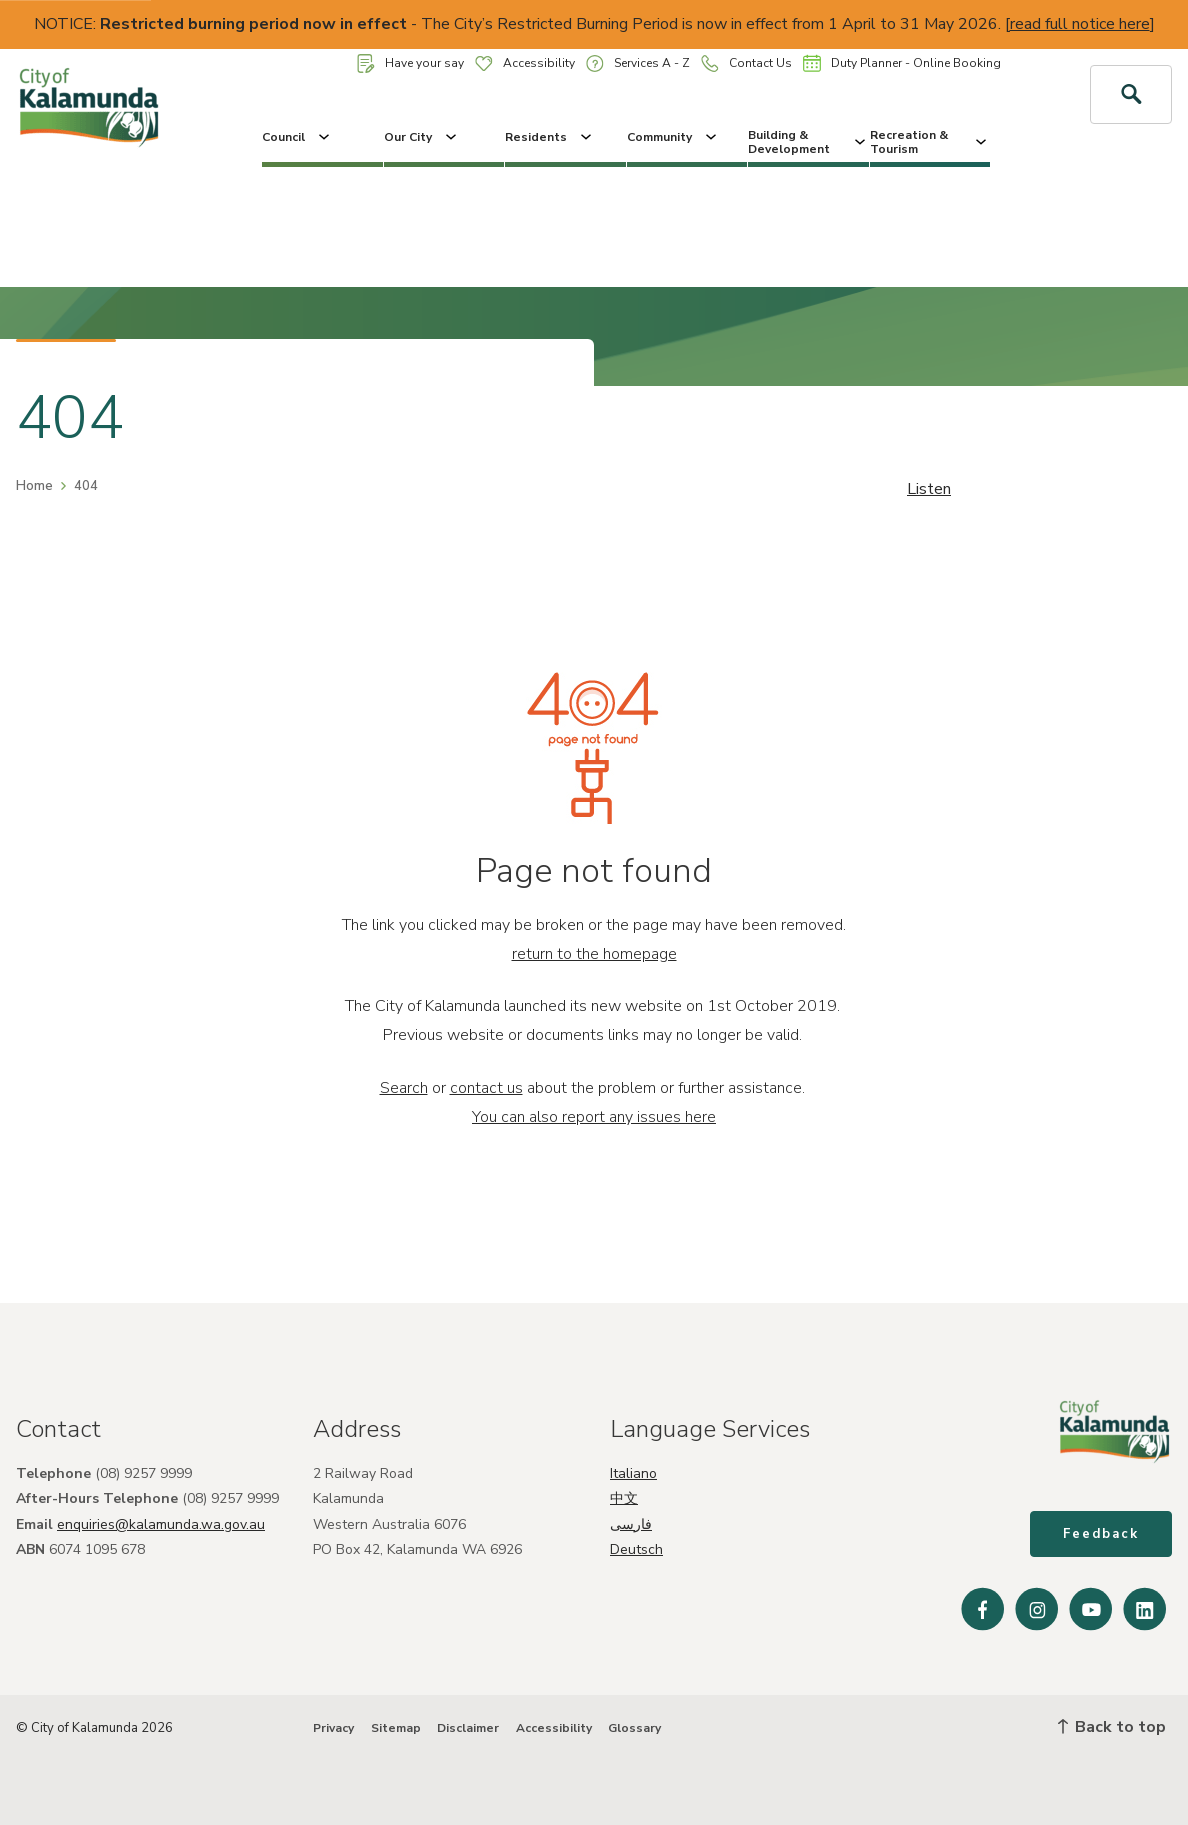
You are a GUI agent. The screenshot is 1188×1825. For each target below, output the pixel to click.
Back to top (1112, 1727)
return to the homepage (594, 954)
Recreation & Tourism (930, 142)
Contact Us (746, 63)
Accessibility (525, 63)
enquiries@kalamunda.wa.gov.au (161, 1524)
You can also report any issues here (594, 1117)
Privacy (333, 1728)
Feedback (1101, 1534)
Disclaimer (468, 1728)
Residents (550, 137)
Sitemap (396, 1728)
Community (673, 137)
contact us (486, 1088)
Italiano (633, 1473)
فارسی (631, 1524)
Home (34, 486)
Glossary (634, 1728)
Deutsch (636, 1549)
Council (297, 137)
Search (404, 1088)
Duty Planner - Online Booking (902, 63)
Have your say (410, 63)
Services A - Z (638, 63)
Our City (422, 137)
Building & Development (808, 142)
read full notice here (1080, 24)
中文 (624, 1498)
